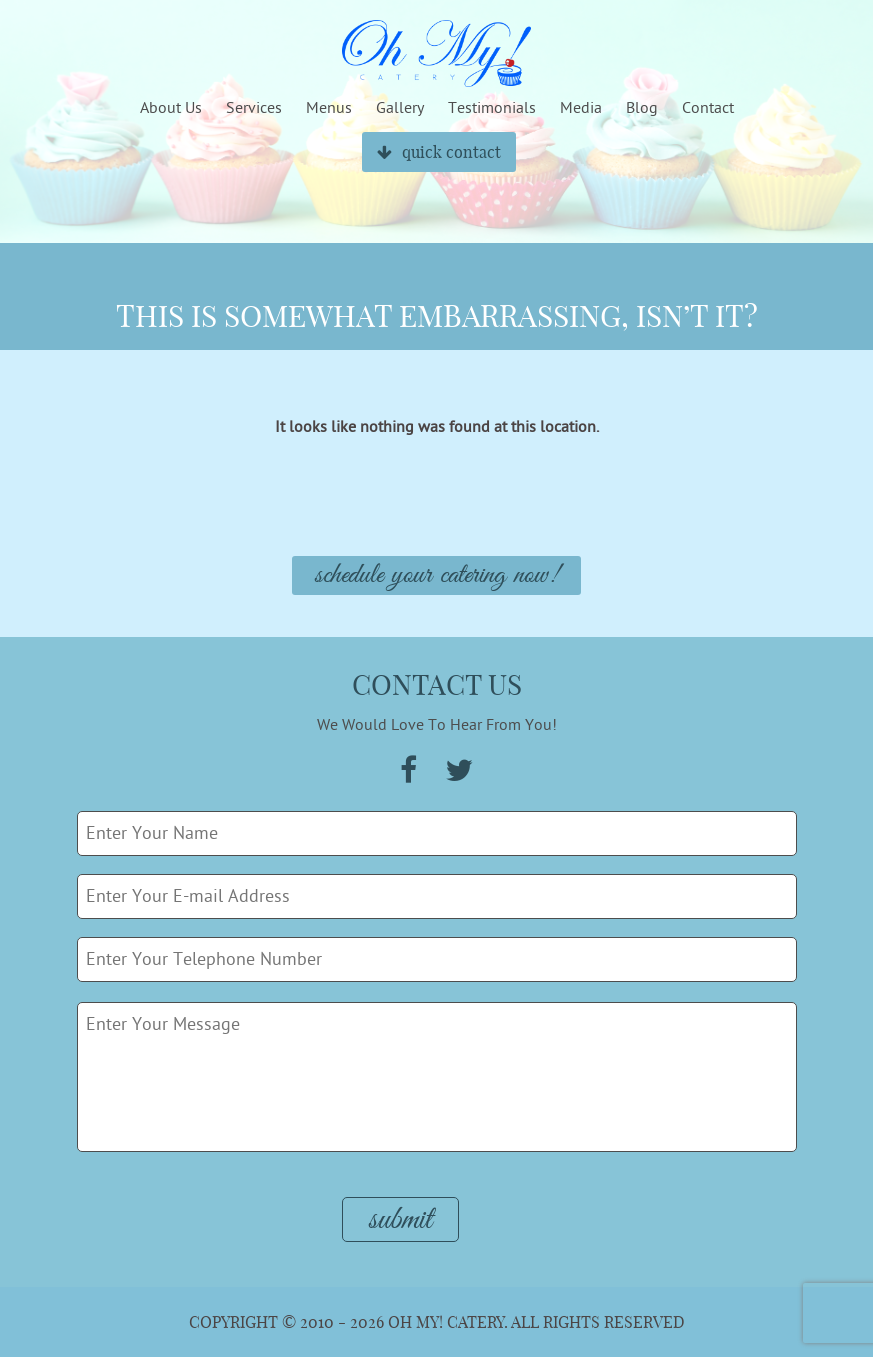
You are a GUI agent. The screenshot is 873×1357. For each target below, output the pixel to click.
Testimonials (492, 108)
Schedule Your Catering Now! (436, 575)
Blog (642, 108)
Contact (708, 108)
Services (254, 108)
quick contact (439, 152)
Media (581, 108)
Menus (329, 108)
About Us (171, 108)
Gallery (400, 108)
